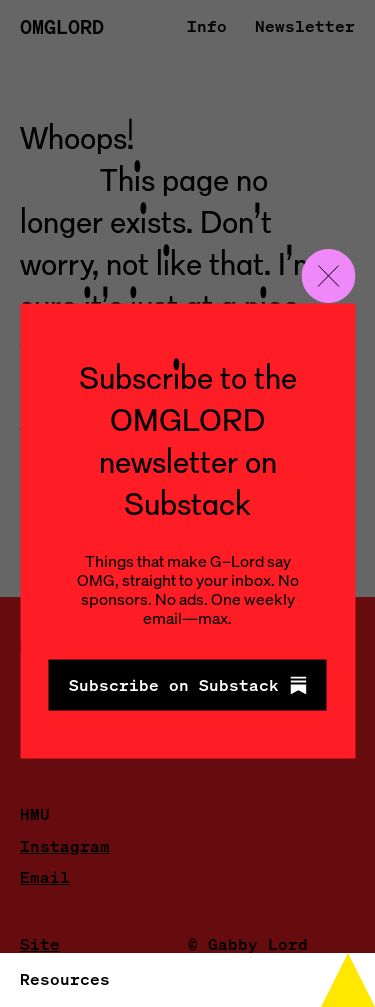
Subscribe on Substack (188, 685)
